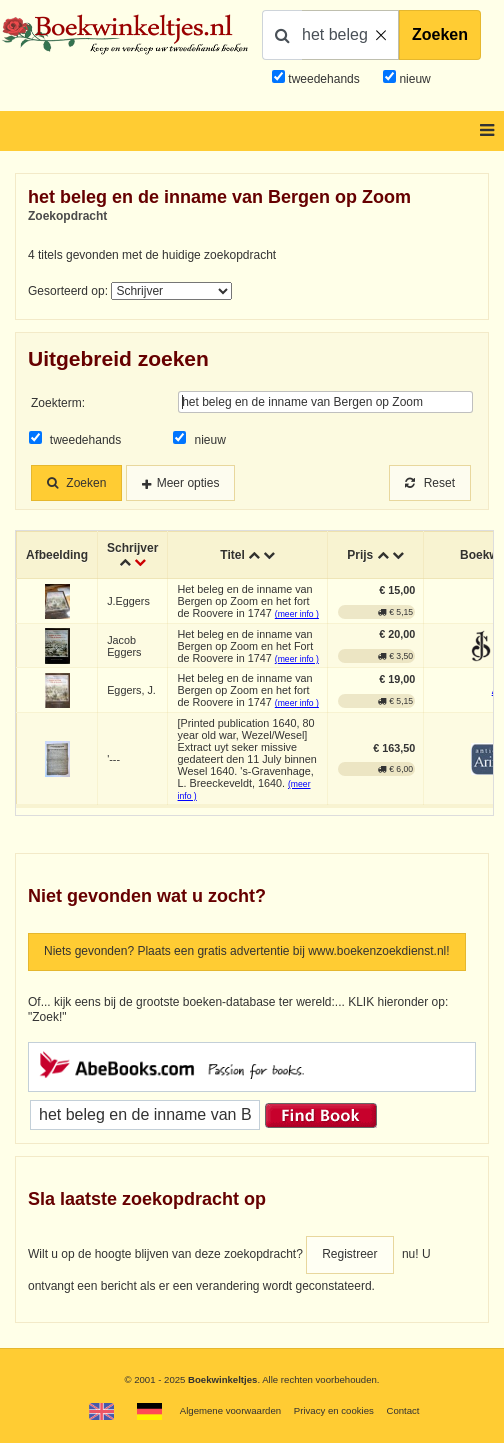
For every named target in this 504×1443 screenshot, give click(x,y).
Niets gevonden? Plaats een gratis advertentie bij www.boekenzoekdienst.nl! (247, 951)
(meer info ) (297, 614)
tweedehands (323, 79)
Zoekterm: (58, 403)
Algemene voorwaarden (230, 1410)
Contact (402, 1410)
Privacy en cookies (334, 1410)
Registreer (349, 1254)
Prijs (360, 555)
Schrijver (132, 548)
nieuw (413, 79)
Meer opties (188, 483)
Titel (232, 555)
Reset (430, 483)
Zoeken (440, 34)
